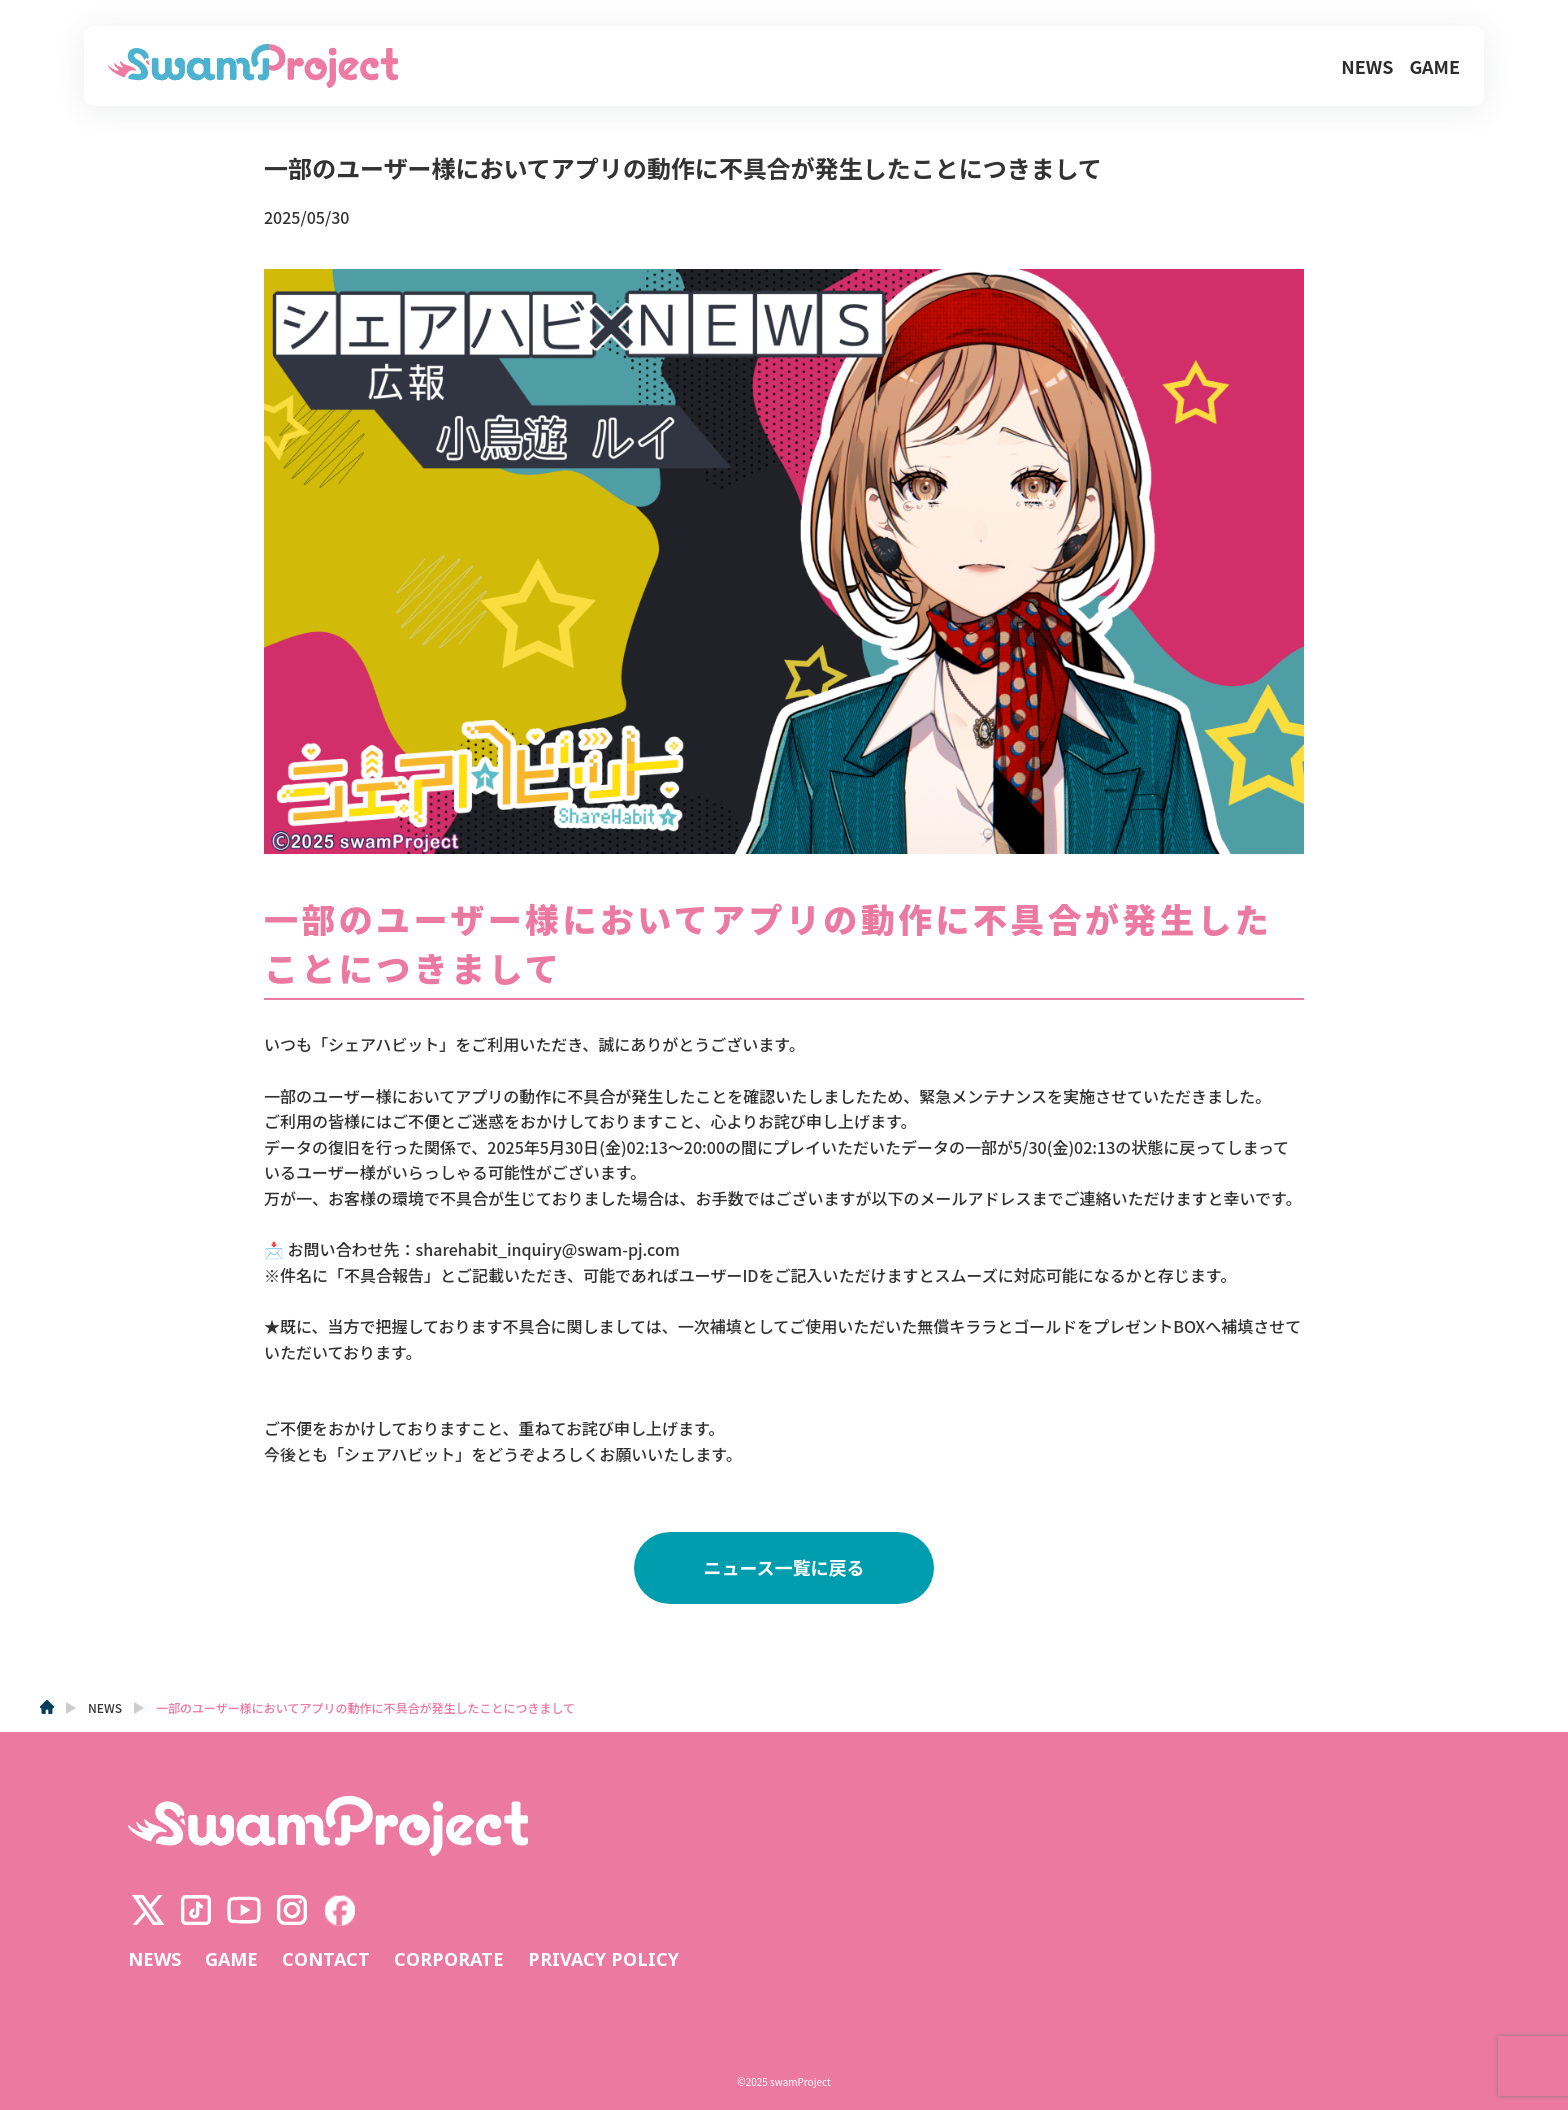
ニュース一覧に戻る (783, 1567)
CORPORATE (449, 1960)
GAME (1434, 66)
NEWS (1367, 66)
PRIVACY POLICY (603, 1960)
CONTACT (326, 1960)
